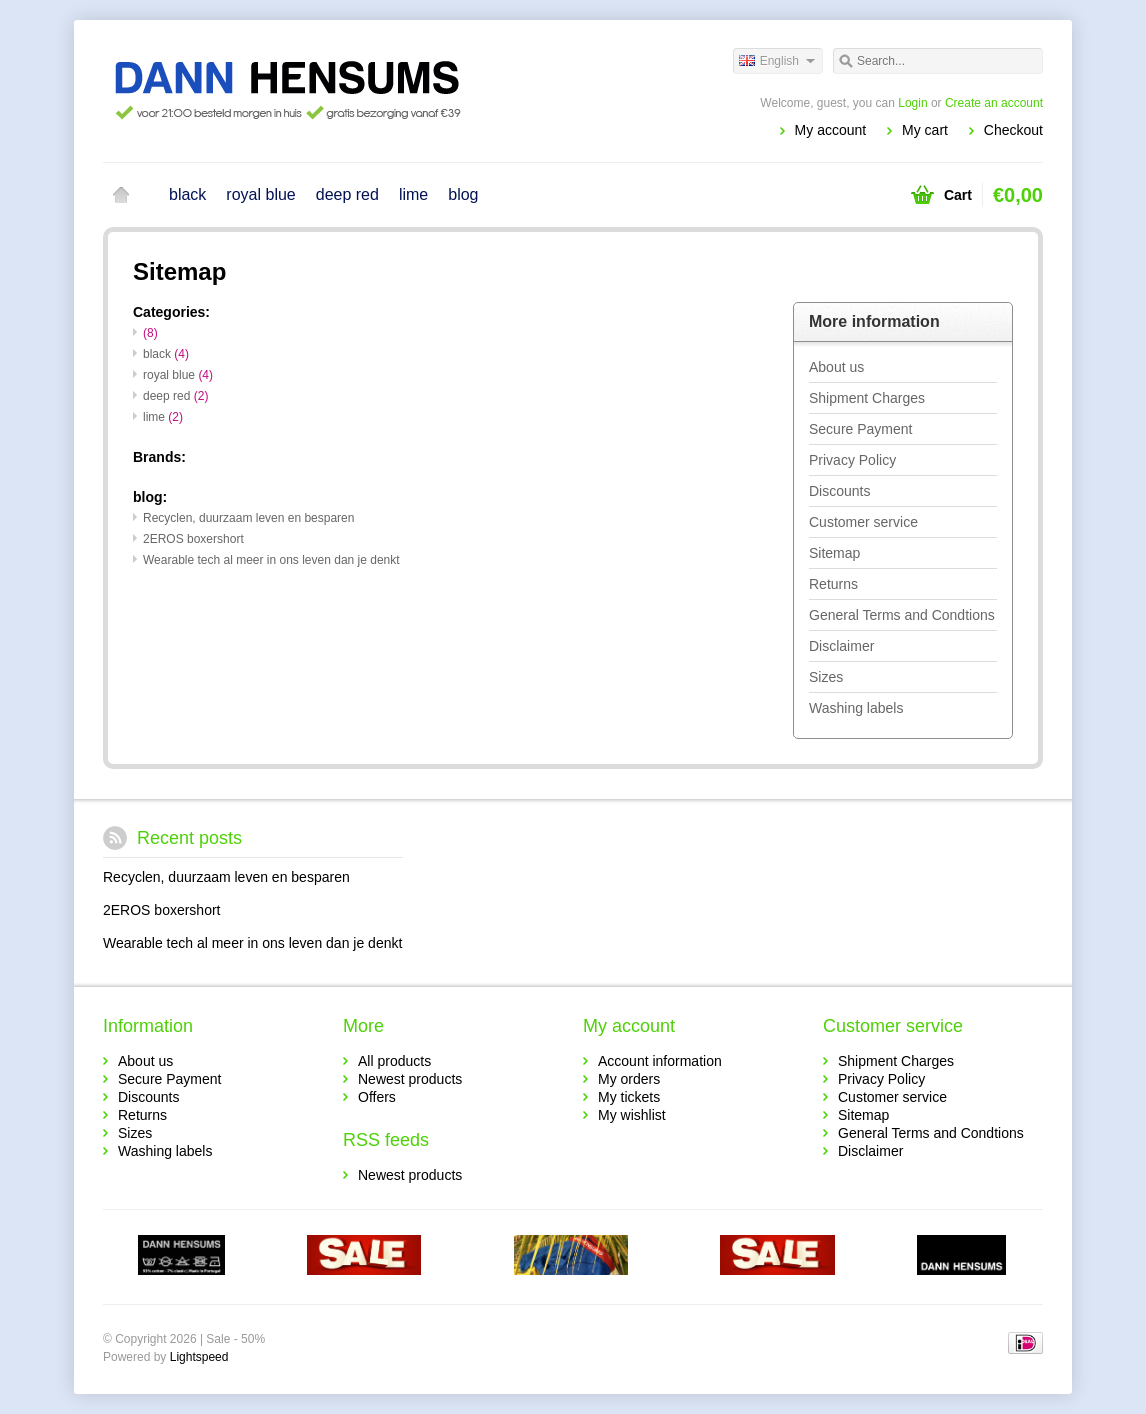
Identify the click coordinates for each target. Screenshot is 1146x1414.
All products (394, 1061)
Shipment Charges (867, 398)
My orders (629, 1079)
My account (831, 130)
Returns (833, 584)
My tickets (629, 1097)
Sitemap (834, 553)
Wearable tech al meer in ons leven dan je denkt (271, 560)
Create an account (994, 103)
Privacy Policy (852, 460)
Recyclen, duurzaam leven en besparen (248, 518)
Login (912, 103)
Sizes (826, 677)
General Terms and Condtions (902, 615)
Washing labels (856, 708)
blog (463, 194)
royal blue (260, 194)
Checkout (1013, 130)
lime (413, 194)
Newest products (410, 1079)
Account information (660, 1061)
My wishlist (632, 1115)
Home (121, 195)
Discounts (839, 491)
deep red (347, 194)
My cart (925, 130)
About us (836, 367)
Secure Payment (861, 429)
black (187, 194)
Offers (377, 1097)
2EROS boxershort (193, 539)
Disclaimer (841, 646)
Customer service (863, 522)
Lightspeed (199, 1357)
